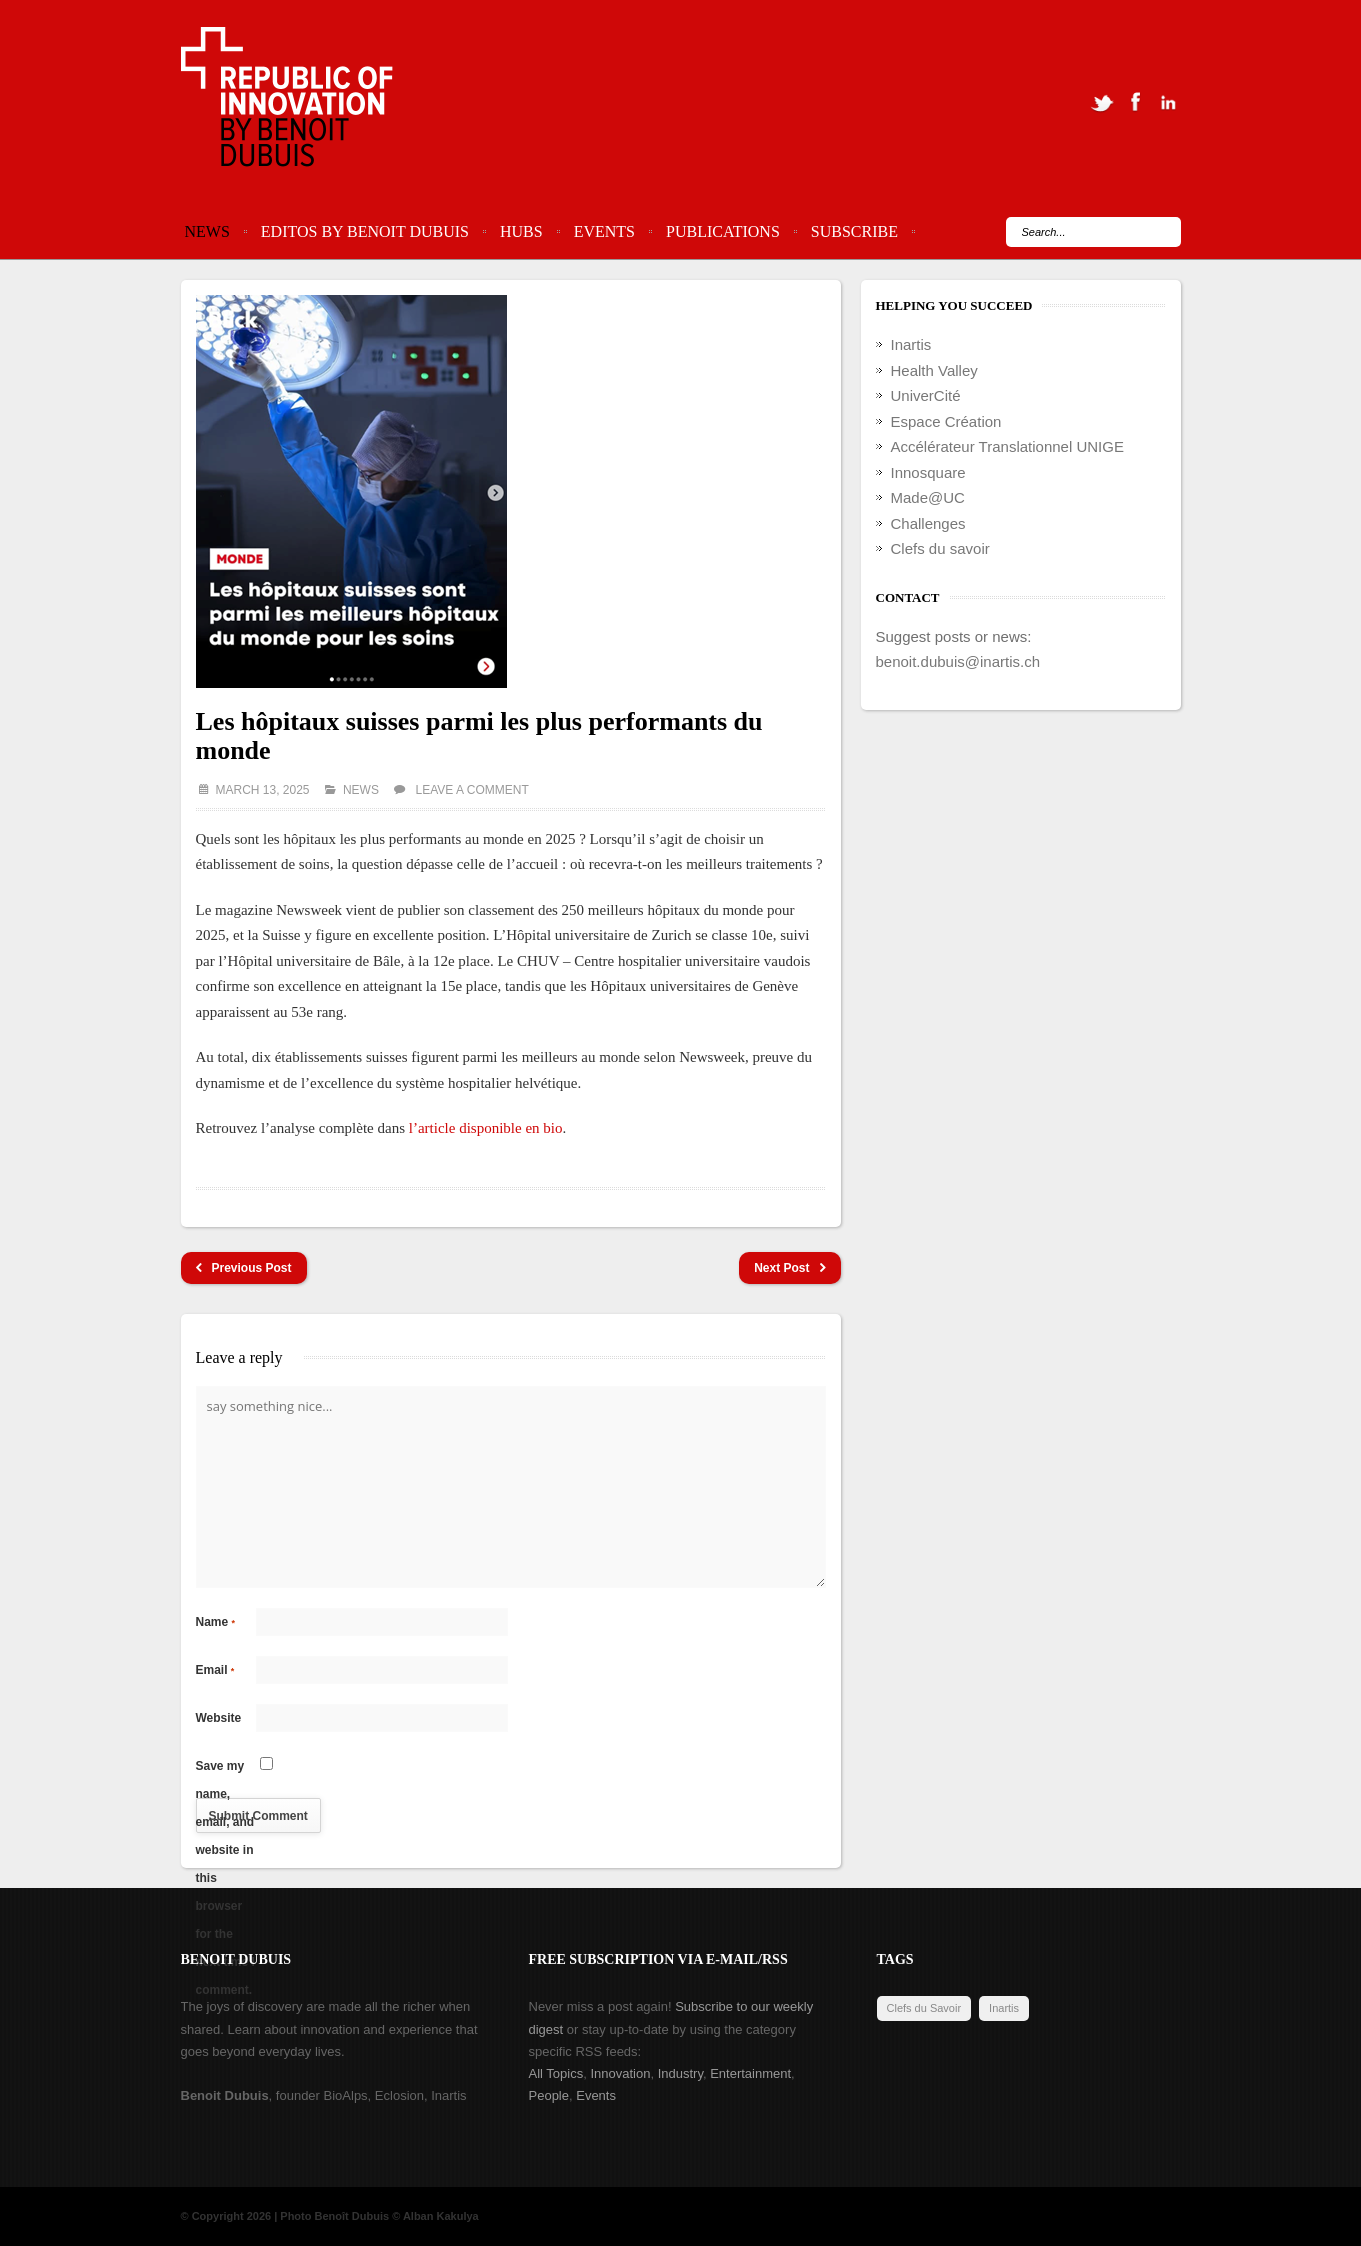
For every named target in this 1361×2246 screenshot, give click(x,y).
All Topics (556, 2073)
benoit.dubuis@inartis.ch (958, 661)
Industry (680, 2073)
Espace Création (946, 421)
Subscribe (854, 231)
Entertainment (750, 2073)
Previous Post (244, 1268)
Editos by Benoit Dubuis (365, 231)
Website (219, 1718)
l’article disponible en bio (486, 1128)
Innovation (620, 2073)
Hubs (521, 231)
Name (216, 1622)
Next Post (789, 1268)
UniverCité (926, 395)
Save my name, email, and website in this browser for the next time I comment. (225, 1769)
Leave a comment (472, 790)
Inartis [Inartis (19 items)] (1004, 2008)
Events (604, 231)
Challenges (928, 523)
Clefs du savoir (940, 548)
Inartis (911, 344)
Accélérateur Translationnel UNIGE (1007, 446)
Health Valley (934, 370)
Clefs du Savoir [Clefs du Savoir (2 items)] (924, 2008)
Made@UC (928, 497)
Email (215, 1670)
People (549, 2095)
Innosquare (928, 472)
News (207, 231)
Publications (723, 231)
